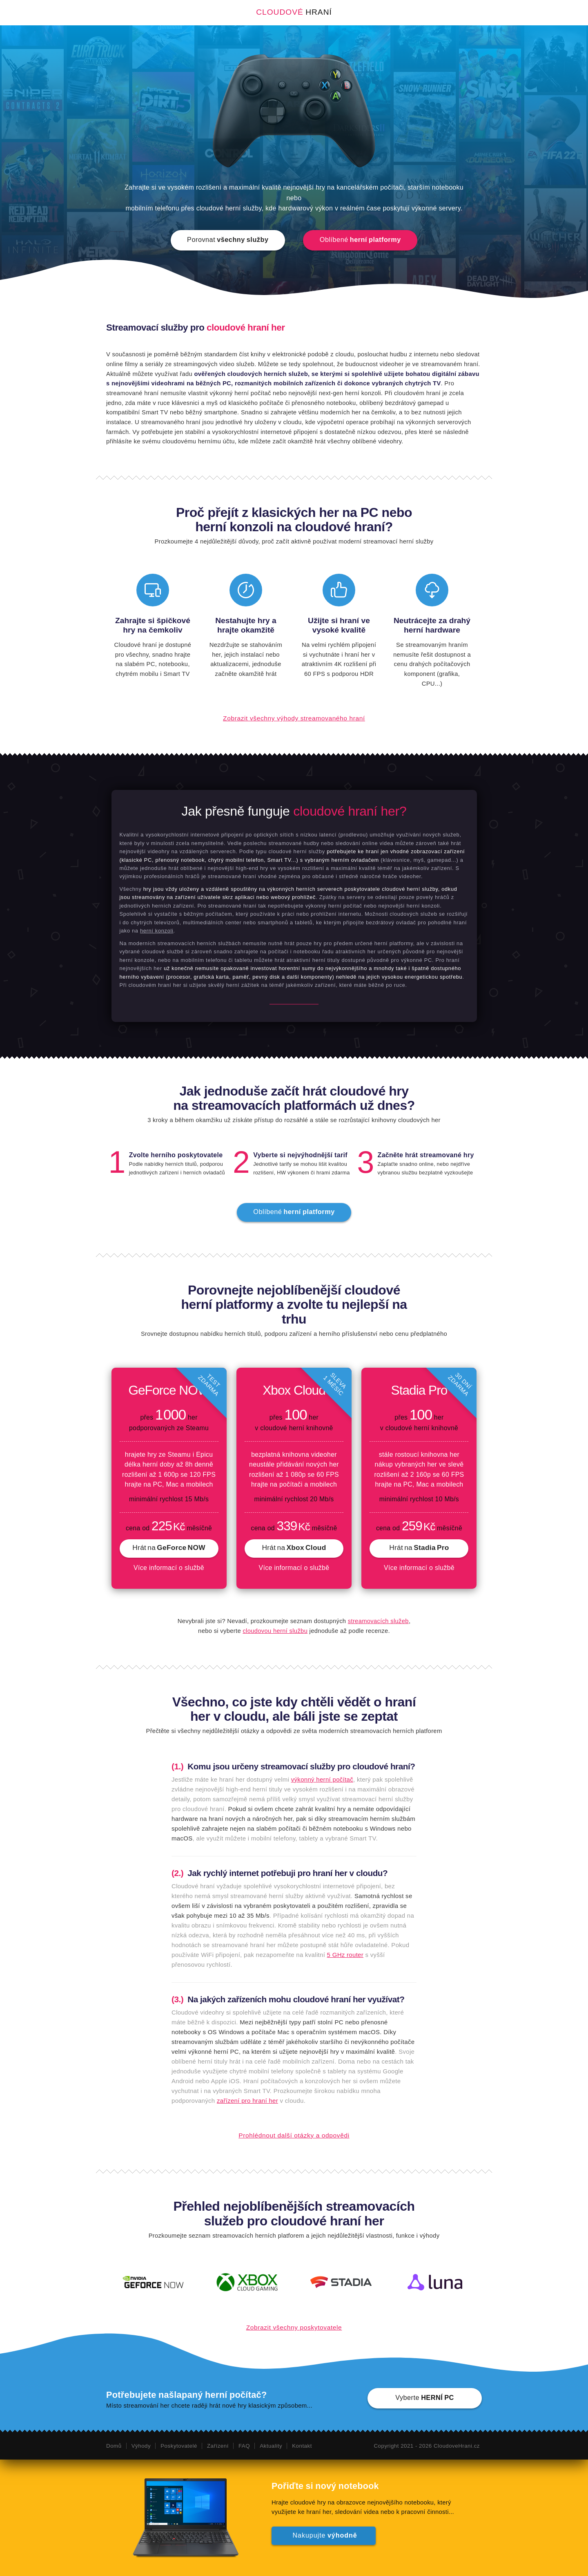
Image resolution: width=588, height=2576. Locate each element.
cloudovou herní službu (275, 1631)
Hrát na (168, 1547)
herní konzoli (157, 931)
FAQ (243, 2446)
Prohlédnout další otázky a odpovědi (293, 2135)
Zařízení (217, 2446)
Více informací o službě (169, 1567)
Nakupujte (323, 2534)
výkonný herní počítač (322, 1779)
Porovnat (227, 239)
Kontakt (302, 2446)
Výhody (141, 2446)
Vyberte (424, 2397)
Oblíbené (360, 239)
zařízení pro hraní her (247, 2100)
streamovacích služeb (378, 1621)
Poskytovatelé (178, 2446)
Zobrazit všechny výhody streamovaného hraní (294, 718)
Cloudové (294, 12)
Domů (114, 2446)
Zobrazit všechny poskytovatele (294, 2327)
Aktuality (270, 2446)
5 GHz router (345, 1954)
